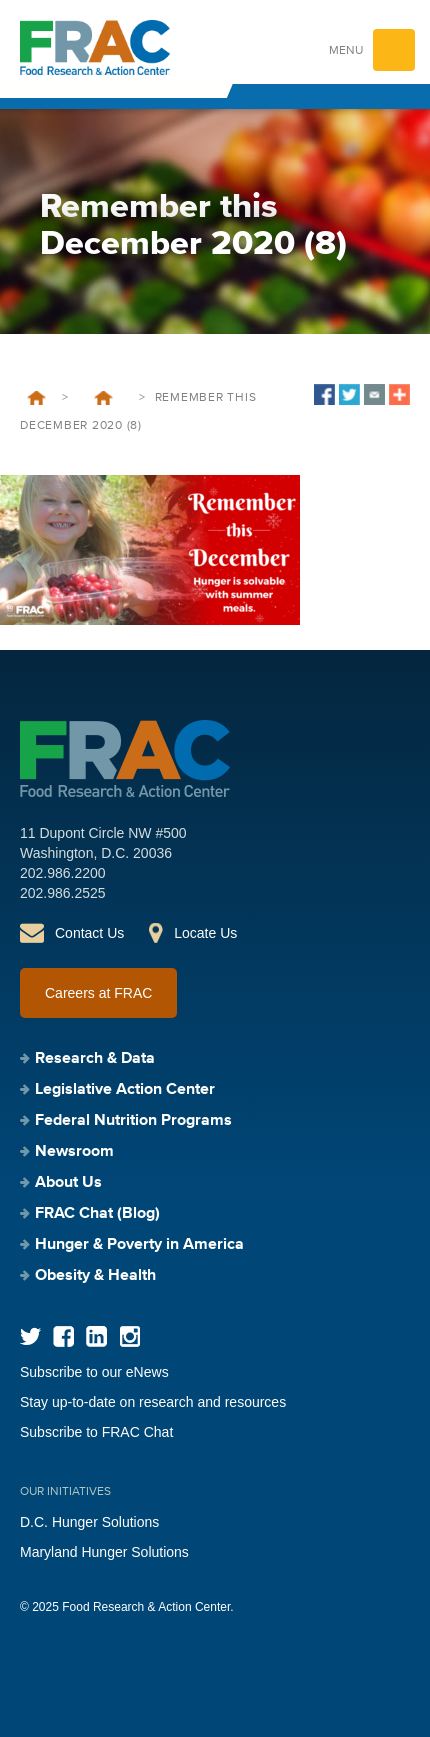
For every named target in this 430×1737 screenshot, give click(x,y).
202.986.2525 (63, 893)
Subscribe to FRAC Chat (96, 1432)
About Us (68, 1183)
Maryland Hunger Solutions (104, 1552)
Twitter (30, 1336)
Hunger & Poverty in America (139, 1245)
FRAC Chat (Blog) (97, 1214)
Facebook (63, 1336)
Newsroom (74, 1152)
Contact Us (89, 933)
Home (36, 398)
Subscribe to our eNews (94, 1372)
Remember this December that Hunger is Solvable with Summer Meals (103, 398)
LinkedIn (96, 1336)
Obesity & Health (95, 1276)
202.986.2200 (63, 873)
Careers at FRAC (98, 993)
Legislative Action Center (125, 1090)
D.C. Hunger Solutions (89, 1522)
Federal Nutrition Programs (133, 1121)
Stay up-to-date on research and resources (153, 1402)
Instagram (129, 1336)
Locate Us (205, 933)
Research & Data (95, 1059)
